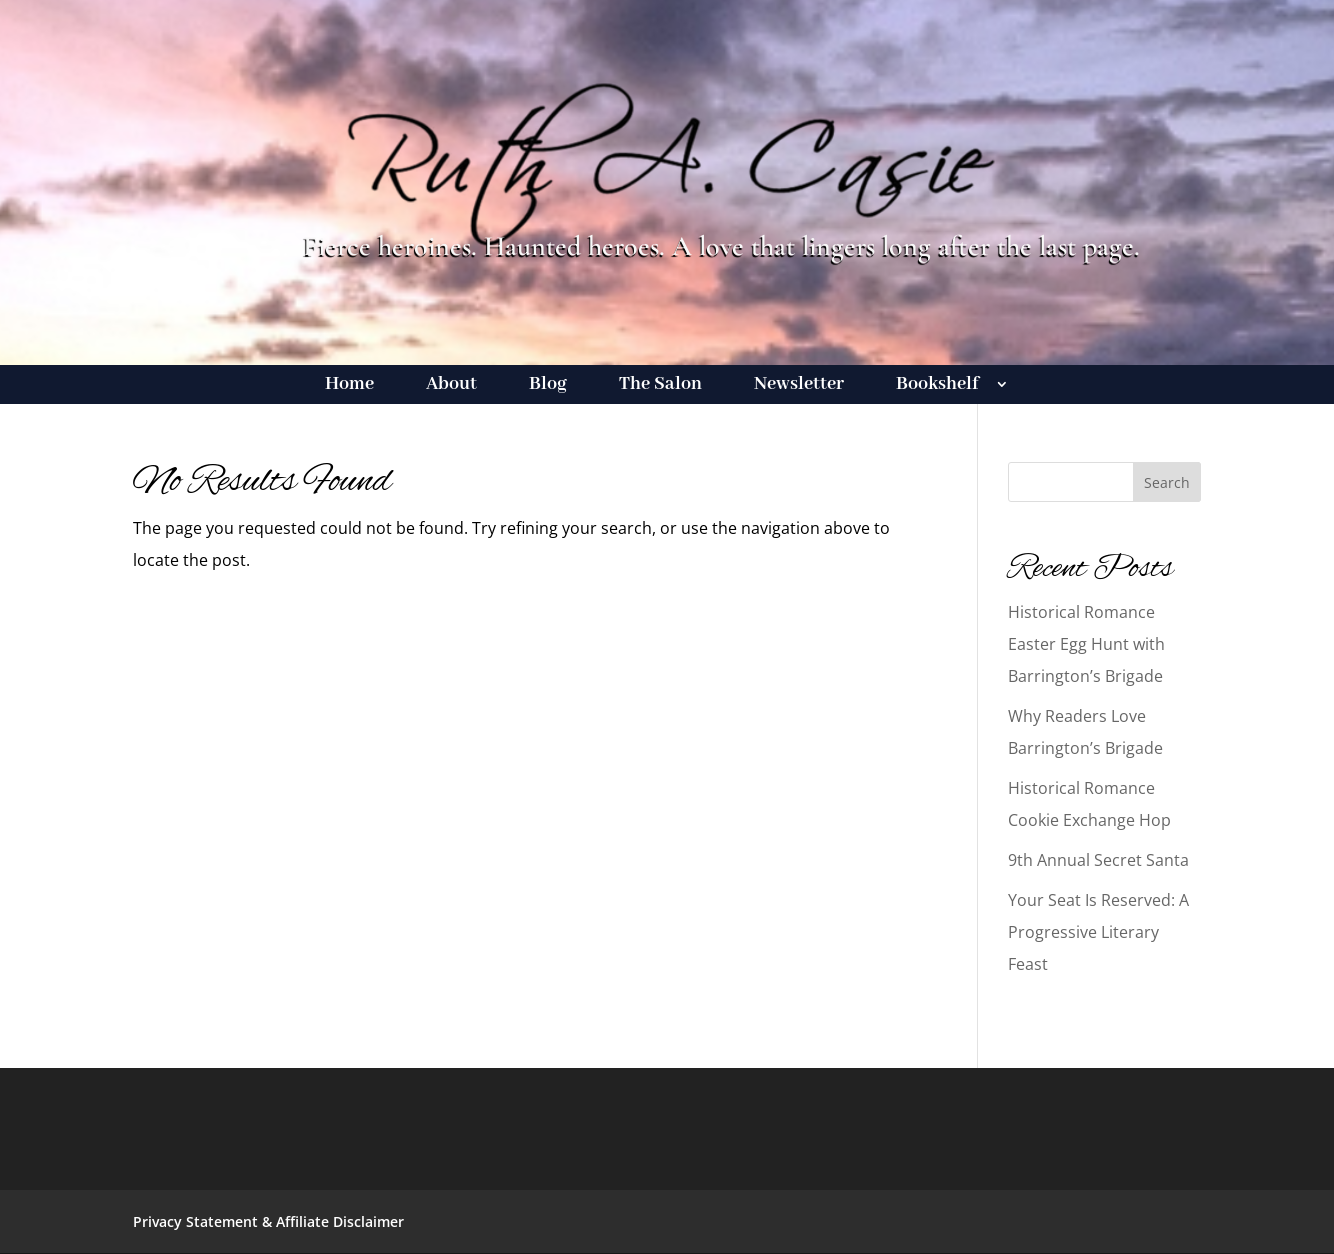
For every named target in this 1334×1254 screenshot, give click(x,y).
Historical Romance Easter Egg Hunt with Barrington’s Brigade (1086, 644)
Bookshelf (937, 386)
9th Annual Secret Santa (1098, 860)
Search (1167, 482)
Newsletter (799, 386)
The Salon (660, 386)
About (451, 386)
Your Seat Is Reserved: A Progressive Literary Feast (1098, 932)
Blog (548, 386)
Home (349, 386)
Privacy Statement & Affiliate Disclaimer (268, 1221)
